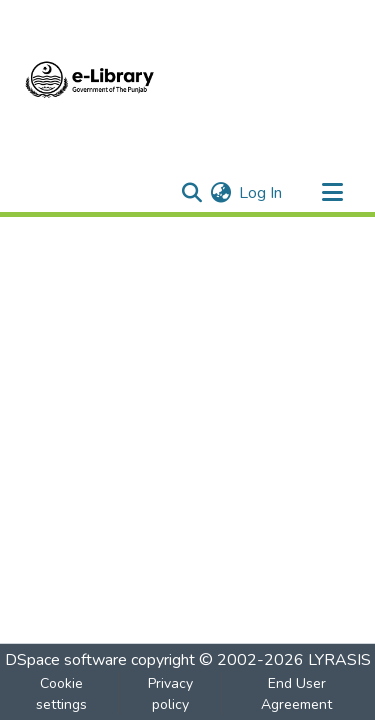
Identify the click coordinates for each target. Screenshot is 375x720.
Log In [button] (261, 193)
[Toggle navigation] (332, 193)
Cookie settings (61, 694)
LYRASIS (339, 660)
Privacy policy (170, 694)
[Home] (90, 83)
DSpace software (66, 660)
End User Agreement (296, 694)
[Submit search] (191, 193)
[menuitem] (220, 193)
